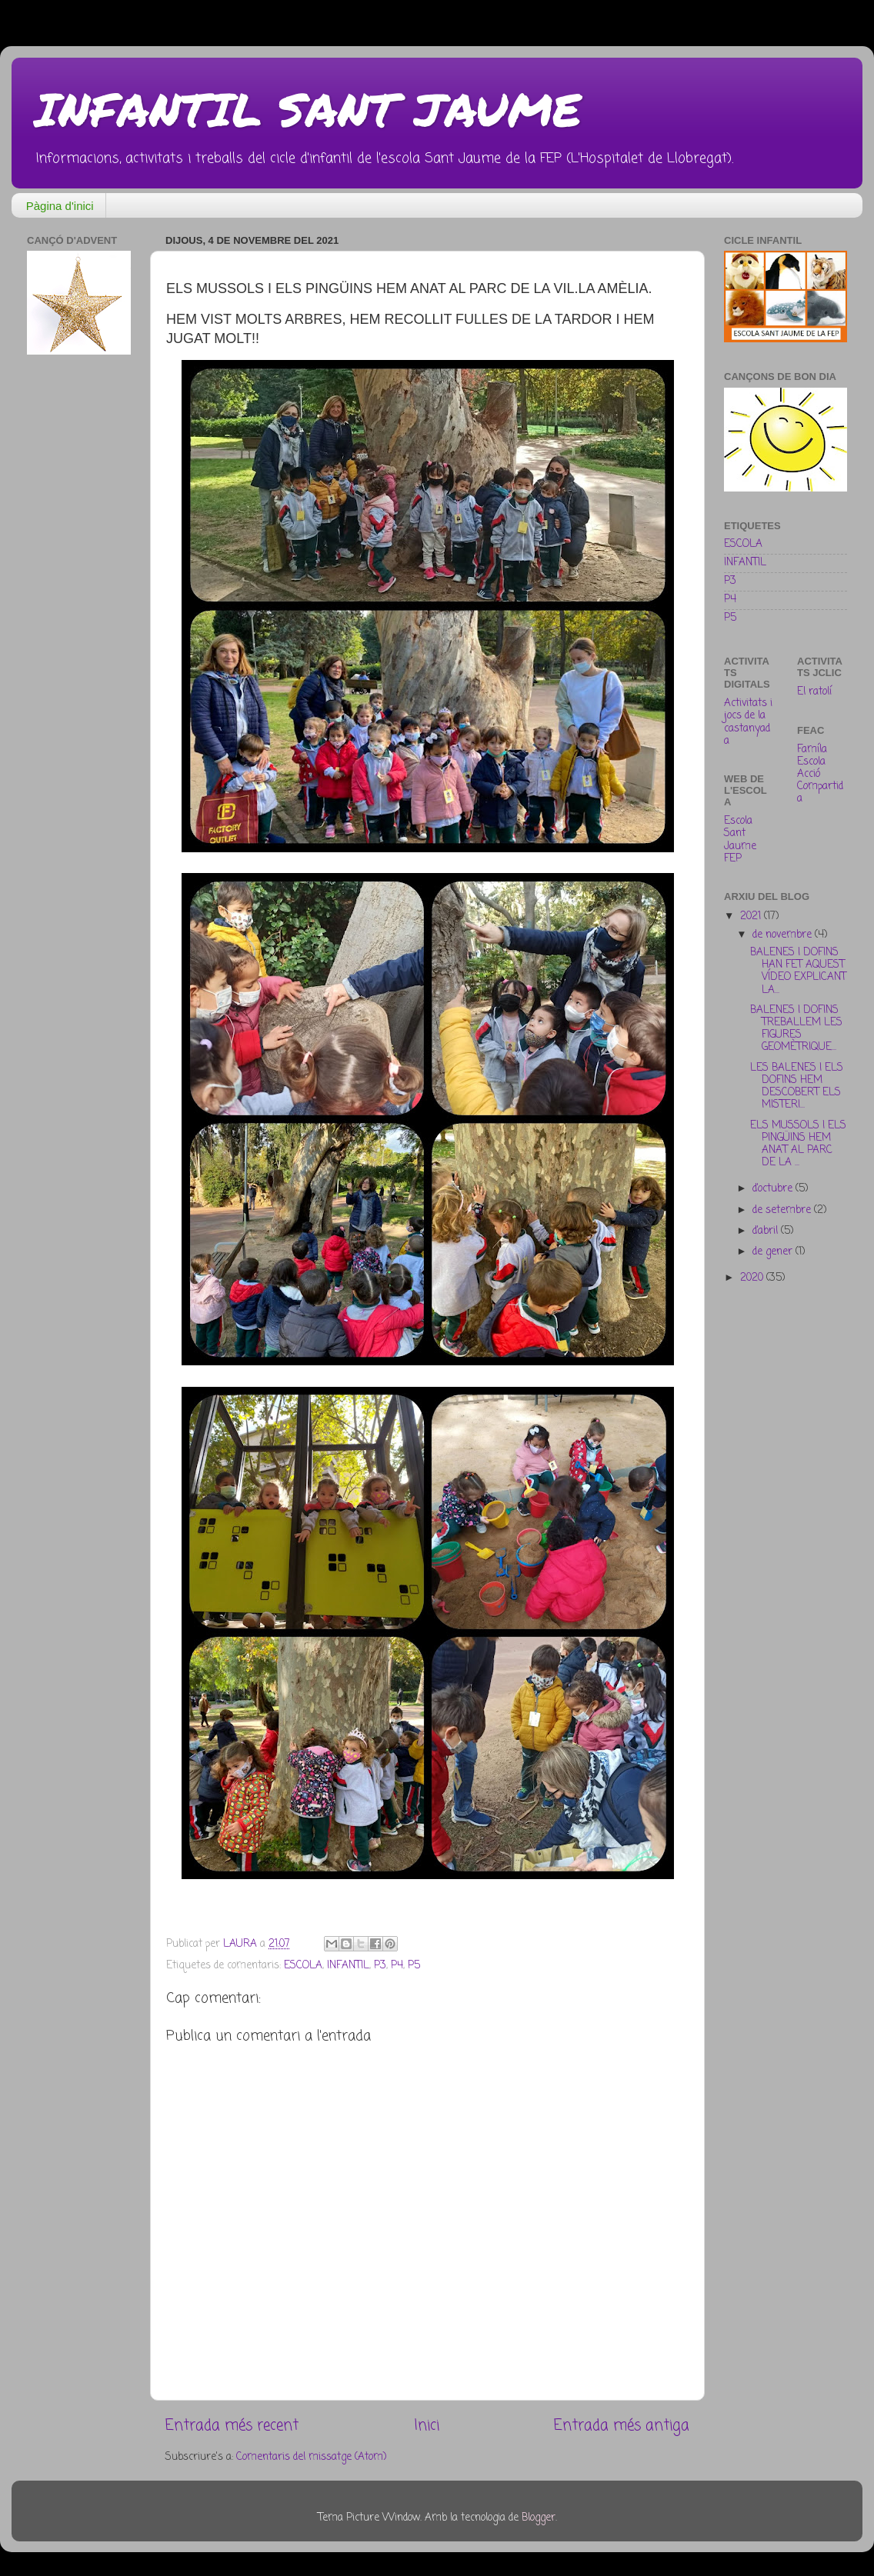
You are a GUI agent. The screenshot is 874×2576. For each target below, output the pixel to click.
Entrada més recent (232, 2426)
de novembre (783, 935)
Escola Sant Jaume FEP (740, 840)
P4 (397, 1966)
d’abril (766, 1231)
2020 (753, 1278)
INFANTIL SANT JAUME (308, 108)
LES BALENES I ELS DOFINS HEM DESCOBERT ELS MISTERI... (796, 1087)
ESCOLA (303, 1966)
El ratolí (814, 692)
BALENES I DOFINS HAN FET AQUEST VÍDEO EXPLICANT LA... (798, 971)
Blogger (538, 2518)
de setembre (783, 1210)
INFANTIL (348, 1966)
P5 (414, 1966)
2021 (752, 916)
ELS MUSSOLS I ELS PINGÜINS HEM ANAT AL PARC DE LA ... (798, 1144)
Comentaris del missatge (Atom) (311, 2457)
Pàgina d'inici (60, 205)
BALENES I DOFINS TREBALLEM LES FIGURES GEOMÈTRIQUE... (796, 1029)
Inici (426, 2426)
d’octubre (774, 1189)
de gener (774, 1252)
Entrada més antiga (621, 2426)
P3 (380, 1966)
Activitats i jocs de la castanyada (748, 722)
